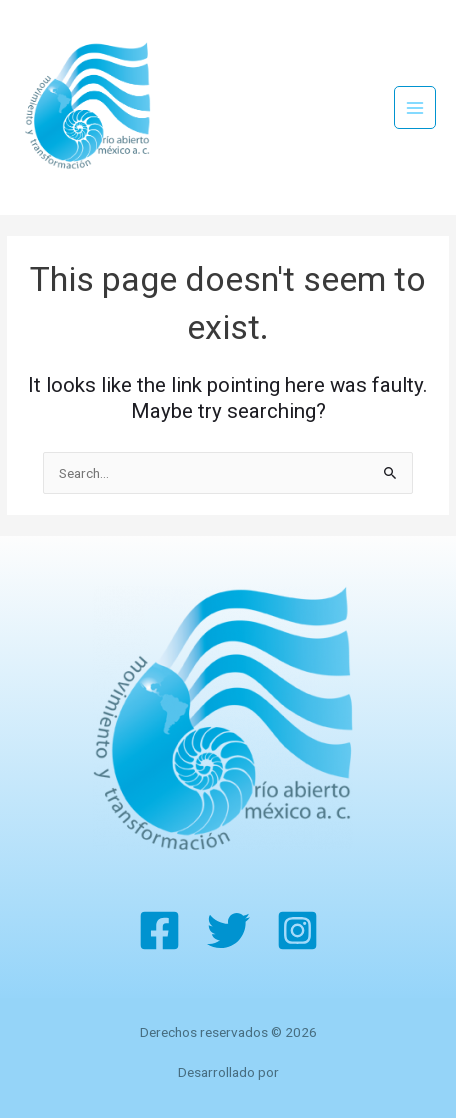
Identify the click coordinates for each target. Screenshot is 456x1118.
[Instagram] (297, 930)
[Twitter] (228, 930)
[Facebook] (159, 930)
